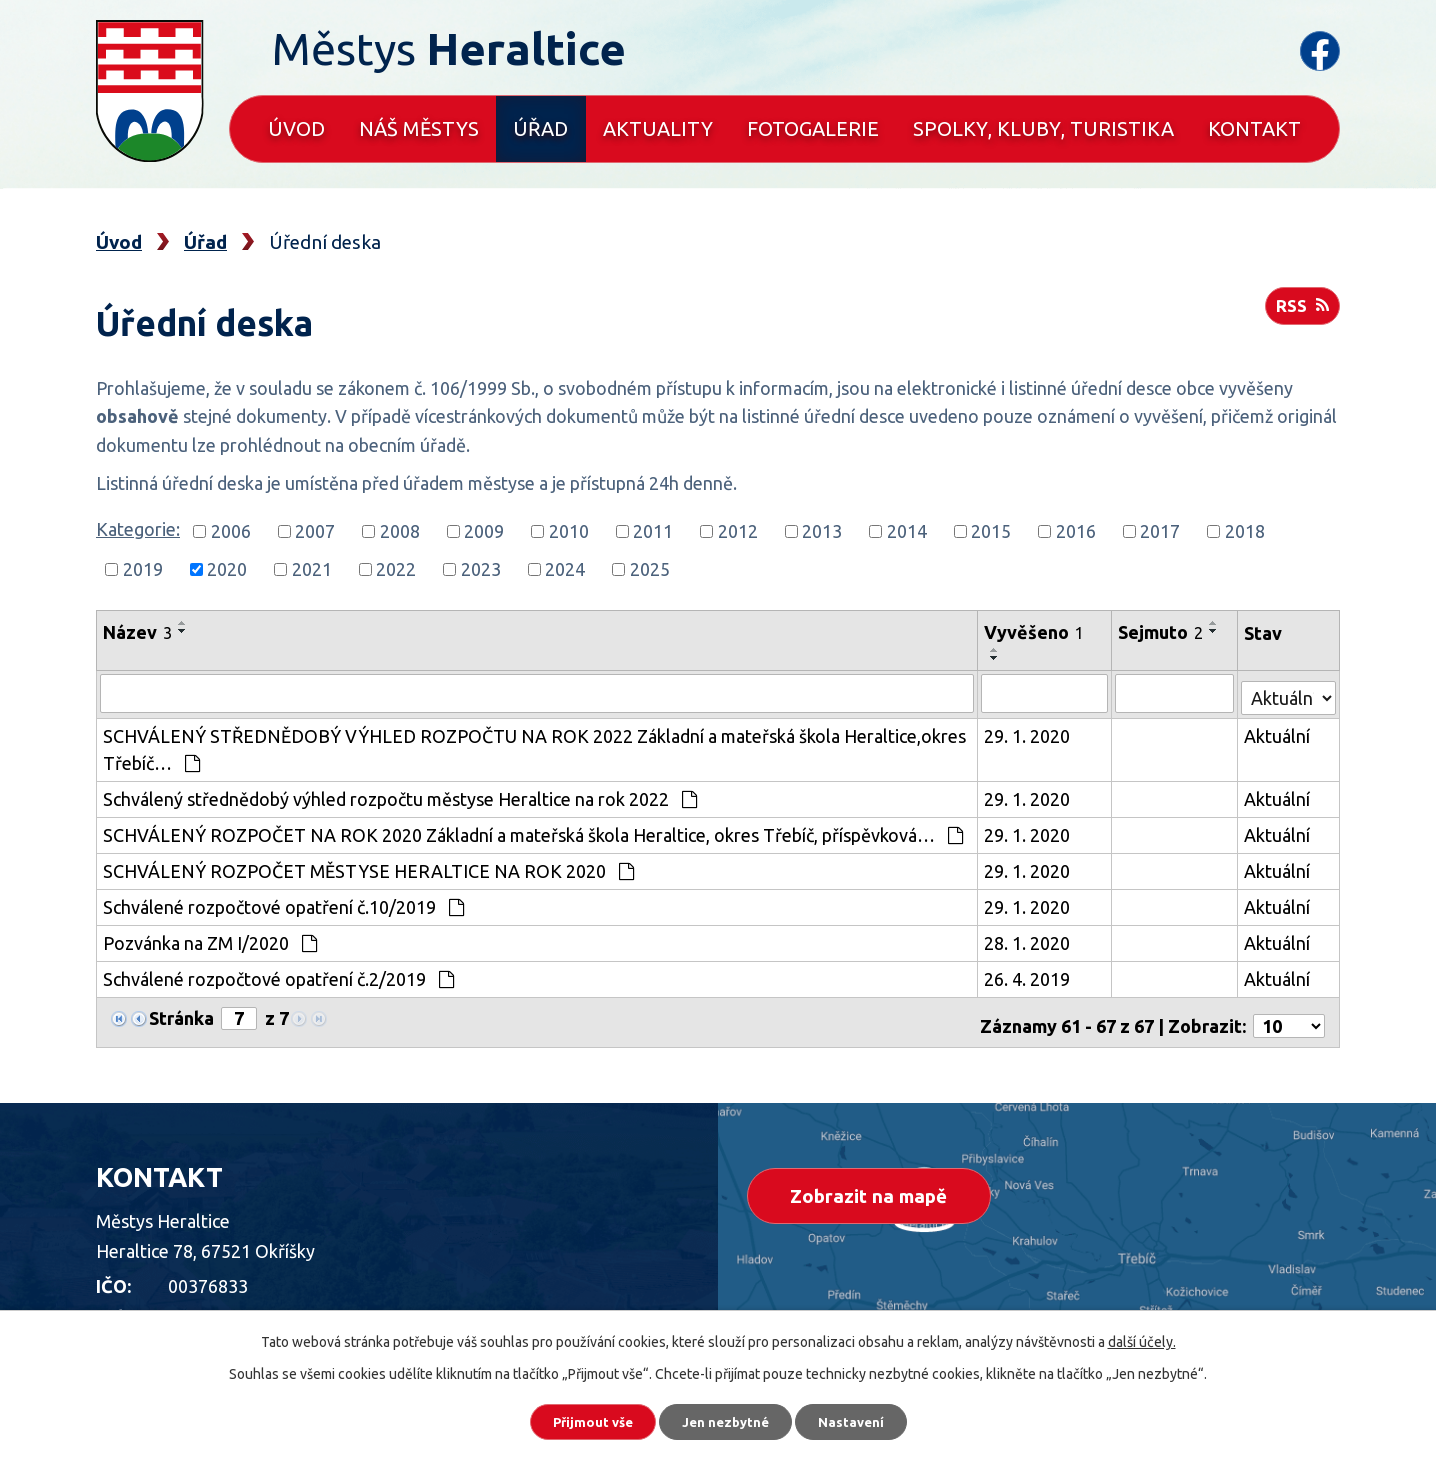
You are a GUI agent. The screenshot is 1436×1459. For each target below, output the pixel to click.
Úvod (296, 128)
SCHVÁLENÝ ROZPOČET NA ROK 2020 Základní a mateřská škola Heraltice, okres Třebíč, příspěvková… (533, 832)
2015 (991, 531)
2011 (653, 531)
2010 (569, 531)
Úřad (540, 128)
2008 (400, 531)
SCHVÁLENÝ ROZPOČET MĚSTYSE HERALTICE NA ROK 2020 (368, 868)
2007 (315, 531)
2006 (231, 531)
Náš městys (419, 128)
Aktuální (1278, 733)
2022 (396, 569)
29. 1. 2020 (1029, 733)
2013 (822, 531)
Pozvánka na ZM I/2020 (210, 940)
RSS (1300, 312)
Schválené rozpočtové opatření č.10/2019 (283, 904)
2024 (565, 569)
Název (137, 632)
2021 (312, 569)
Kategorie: (138, 529)
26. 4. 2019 (1029, 976)
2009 (484, 531)
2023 (481, 569)
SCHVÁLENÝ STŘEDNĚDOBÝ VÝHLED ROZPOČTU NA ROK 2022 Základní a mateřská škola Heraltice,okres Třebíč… (534, 746)
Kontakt (1254, 128)
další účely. (1142, 1336)
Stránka (181, 1015)
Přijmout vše (577, 1419)
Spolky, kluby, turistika (1043, 128)
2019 (143, 569)
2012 (738, 531)
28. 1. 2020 (1029, 940)
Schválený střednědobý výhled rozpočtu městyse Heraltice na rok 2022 (400, 796)
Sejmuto (1162, 632)
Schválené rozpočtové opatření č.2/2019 (278, 976)
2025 (650, 569)
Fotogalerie (813, 128)
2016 (1076, 531)
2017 (1160, 531)
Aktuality (658, 128)
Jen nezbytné (727, 1419)
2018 (1245, 531)
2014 (907, 531)
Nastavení (868, 1419)
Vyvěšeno (1036, 632)
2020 (227, 569)
